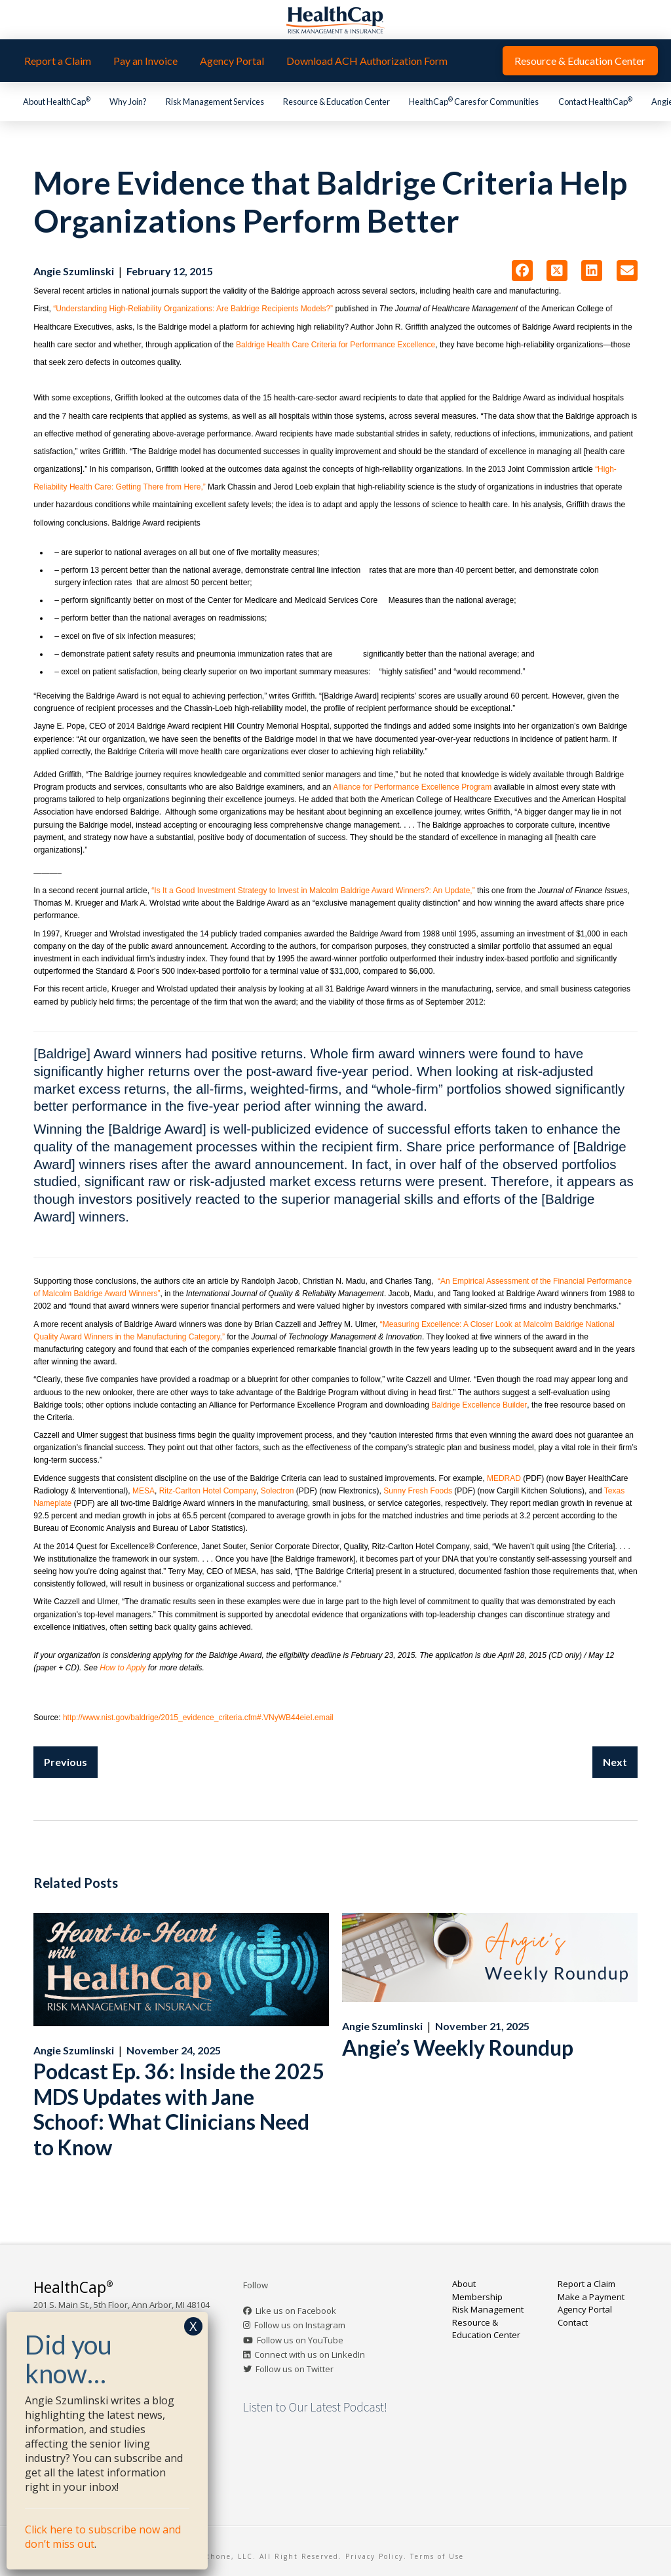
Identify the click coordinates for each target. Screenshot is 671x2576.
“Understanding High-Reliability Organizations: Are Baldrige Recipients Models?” (193, 308)
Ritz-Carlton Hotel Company (208, 1490)
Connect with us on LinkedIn (309, 2354)
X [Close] (193, 2326)
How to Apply (122, 1667)
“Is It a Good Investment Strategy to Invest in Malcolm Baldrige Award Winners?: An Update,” (312, 890)
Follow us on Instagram (299, 2325)
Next (615, 1762)
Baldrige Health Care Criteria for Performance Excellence (335, 344)
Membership (477, 2297)
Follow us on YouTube (300, 2340)
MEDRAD (504, 1478)
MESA (143, 1490)
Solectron (277, 1490)
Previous (65, 1762)
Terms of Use (437, 2556)
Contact (573, 2322)
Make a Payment (591, 2297)
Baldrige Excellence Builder (479, 1405)
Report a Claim (586, 2284)
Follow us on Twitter (295, 2369)
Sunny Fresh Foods (417, 1490)
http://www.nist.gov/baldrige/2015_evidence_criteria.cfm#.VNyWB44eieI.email (198, 1717)
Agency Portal (585, 2309)
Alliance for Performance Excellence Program (412, 787)
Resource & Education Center (486, 2328)
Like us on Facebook (296, 2310)
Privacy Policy (374, 2556)
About (464, 2284)
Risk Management (488, 2309)
